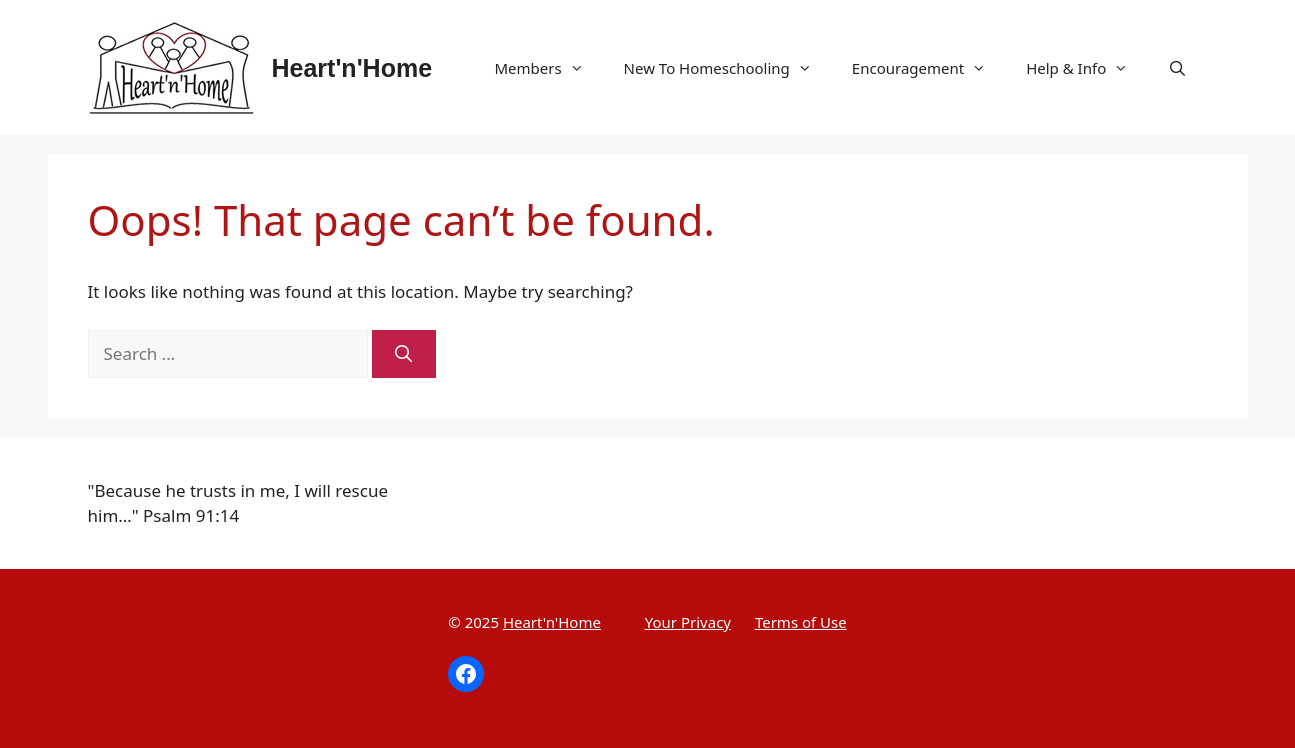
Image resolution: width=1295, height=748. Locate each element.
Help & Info (1087, 68)
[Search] (404, 354)
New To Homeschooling (728, 68)
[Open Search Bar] (1177, 68)
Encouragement (929, 68)
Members (548, 68)
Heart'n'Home (352, 68)
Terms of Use (801, 622)
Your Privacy (688, 622)
